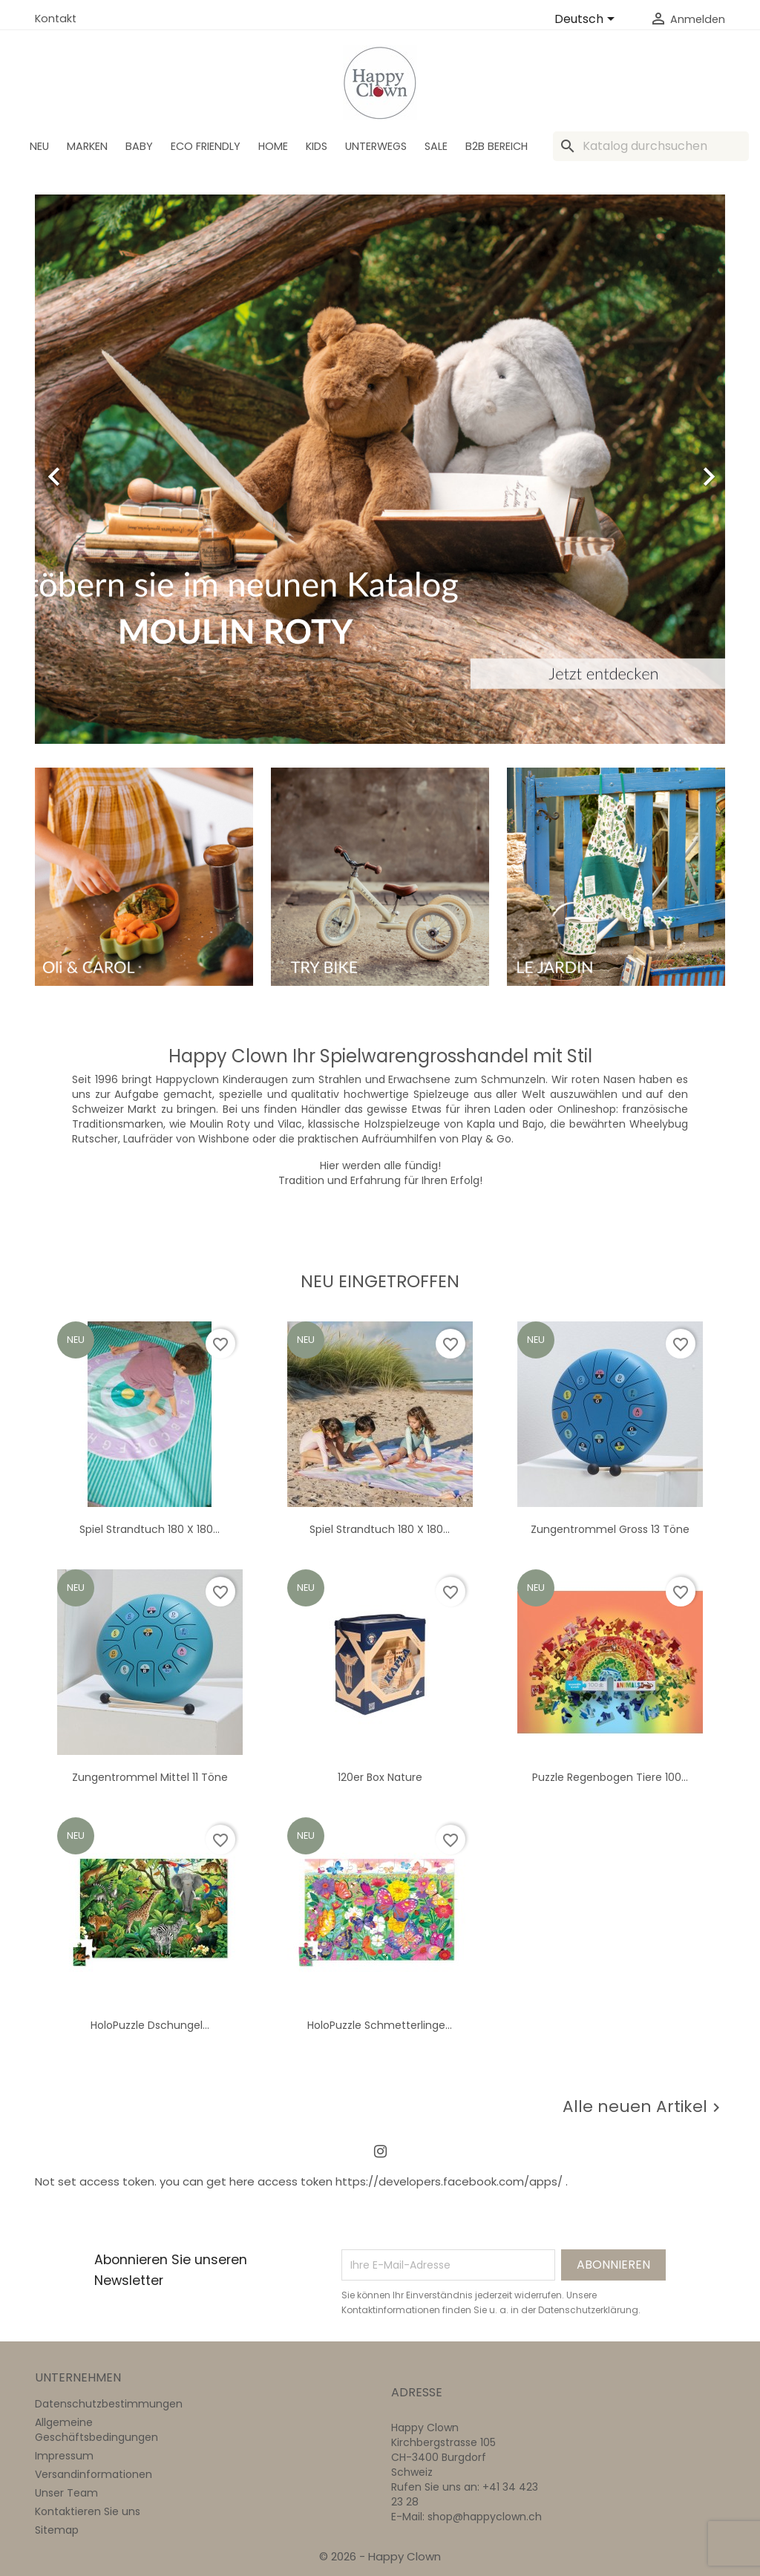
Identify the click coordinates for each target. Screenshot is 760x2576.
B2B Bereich (496, 146)
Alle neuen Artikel (644, 2106)
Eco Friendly (205, 146)
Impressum (64, 2455)
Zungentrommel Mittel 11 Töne (150, 1777)
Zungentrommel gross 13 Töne (610, 1529)
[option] (380, 469)
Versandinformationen (93, 2474)
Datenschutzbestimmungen (109, 2403)
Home (273, 146)
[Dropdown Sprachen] (587, 20)
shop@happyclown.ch (485, 2516)
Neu (39, 146)
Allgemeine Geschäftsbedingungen (96, 2430)
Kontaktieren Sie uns (87, 2511)
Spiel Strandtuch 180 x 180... (149, 1529)
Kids (316, 146)
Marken (87, 146)
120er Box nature (380, 1777)
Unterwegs (376, 146)
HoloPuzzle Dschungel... (150, 2025)
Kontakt (55, 18)
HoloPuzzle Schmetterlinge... (379, 2025)
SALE (436, 146)
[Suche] (651, 146)
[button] (87, 469)
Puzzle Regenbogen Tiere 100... (610, 1777)
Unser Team (66, 2492)
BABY (139, 146)
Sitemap (57, 2530)
